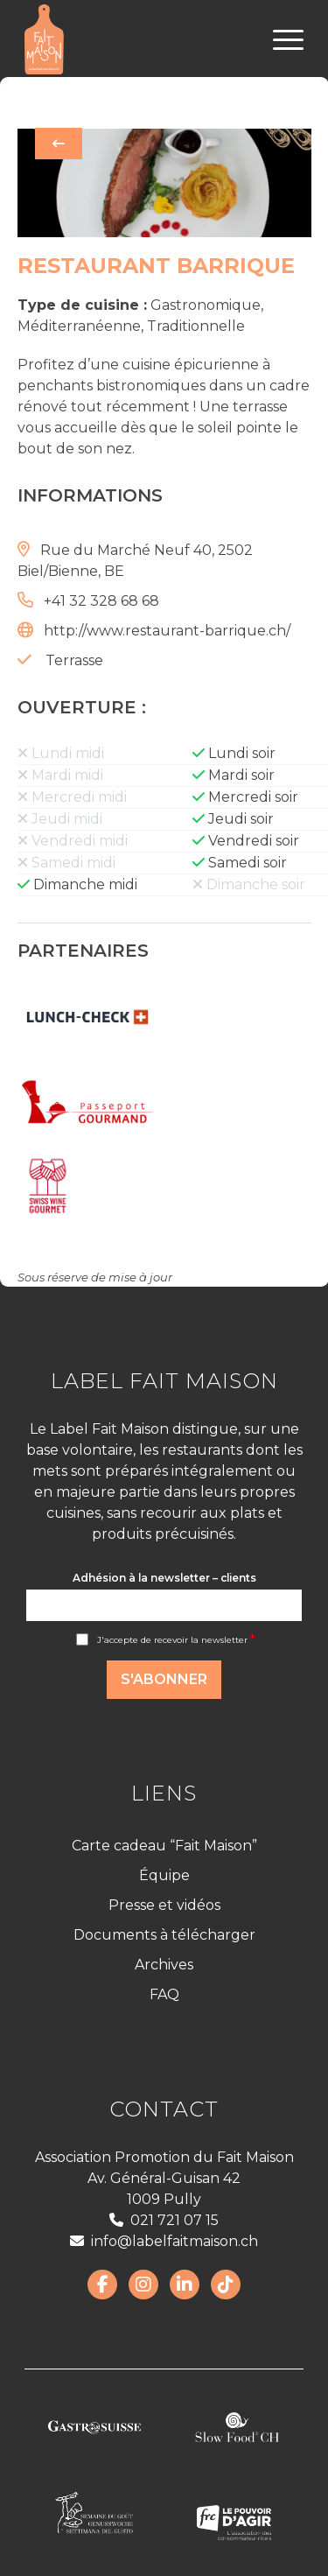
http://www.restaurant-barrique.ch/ (167, 630)
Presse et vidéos (164, 1905)
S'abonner (164, 1679)
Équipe (164, 1875)
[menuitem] (279, 39)
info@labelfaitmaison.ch (164, 2241)
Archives (164, 1964)
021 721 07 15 (164, 2220)
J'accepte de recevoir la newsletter (176, 1640)
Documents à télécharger (164, 1935)
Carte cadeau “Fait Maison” (164, 1845)
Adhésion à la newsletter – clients (164, 1577)
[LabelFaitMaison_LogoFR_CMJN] (136, 39)
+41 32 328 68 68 (101, 601)
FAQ (164, 1994)
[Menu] (279, 39)
